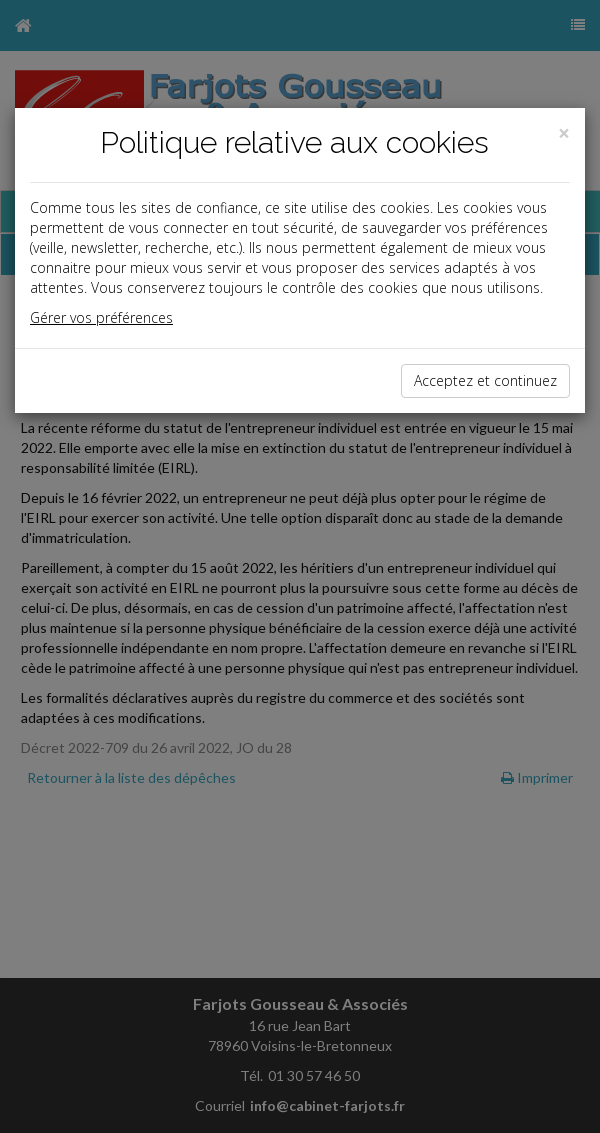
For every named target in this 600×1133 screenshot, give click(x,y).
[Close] (564, 133)
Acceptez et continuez (485, 380)
